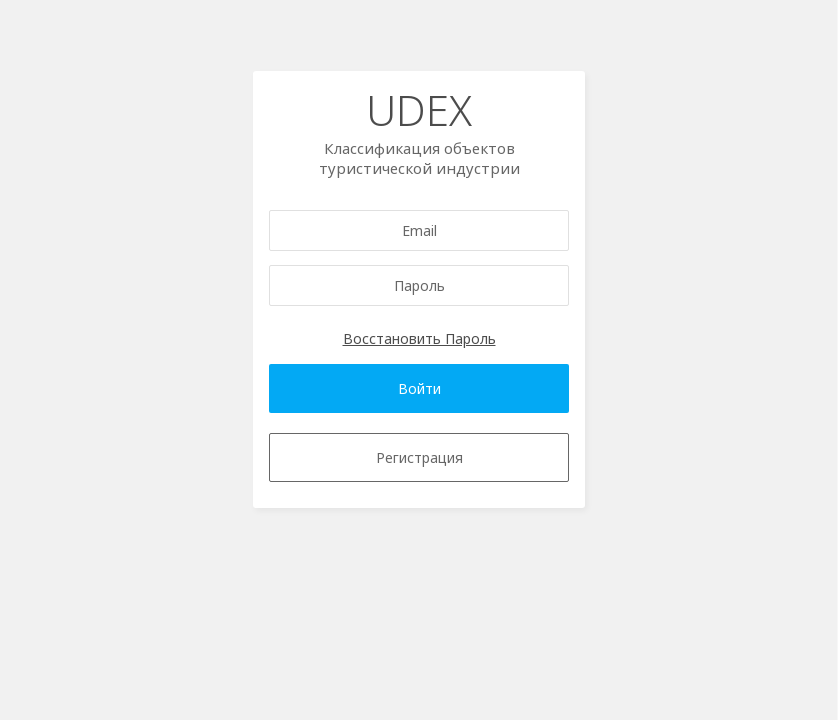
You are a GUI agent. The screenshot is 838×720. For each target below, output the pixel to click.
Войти (419, 388)
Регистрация (419, 457)
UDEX (419, 109)
